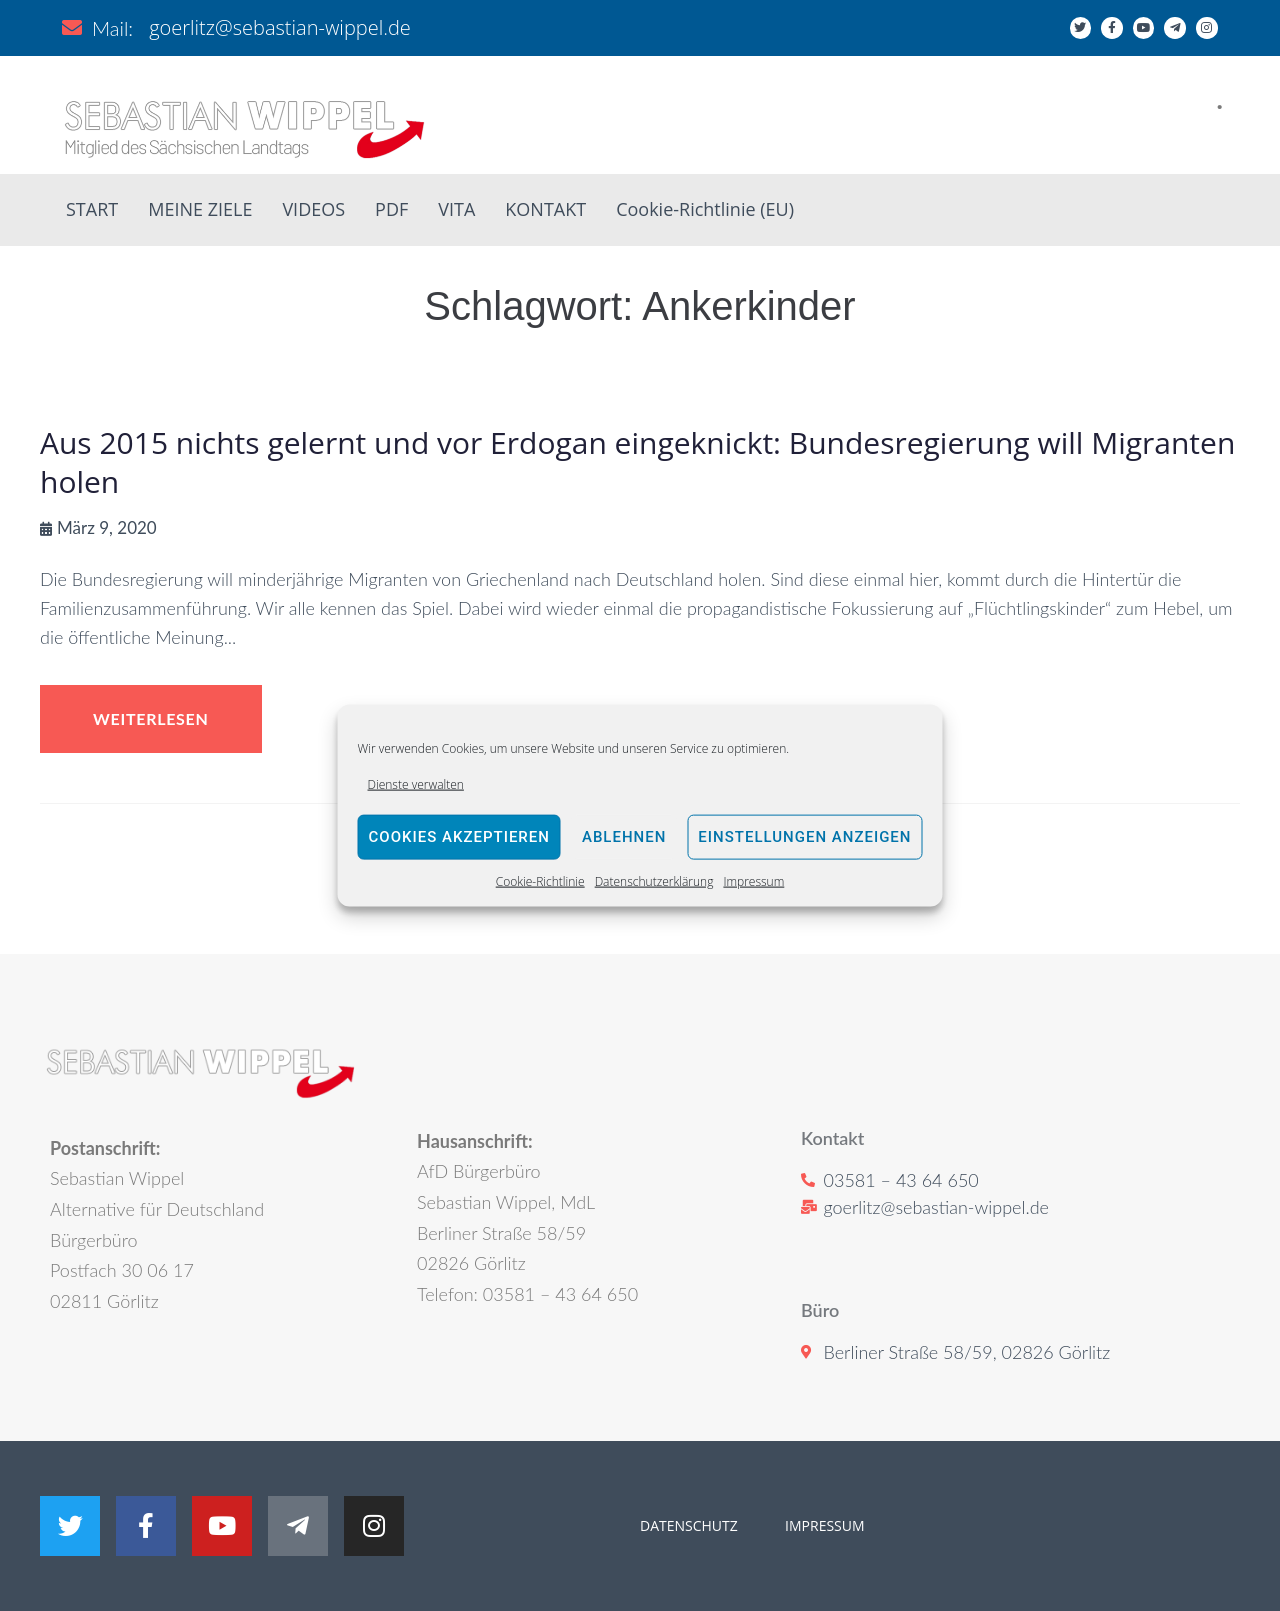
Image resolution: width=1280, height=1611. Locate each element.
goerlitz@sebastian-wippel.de (280, 27)
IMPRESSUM (822, 1525)
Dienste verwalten (416, 783)
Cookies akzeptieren (459, 837)
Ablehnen (624, 837)
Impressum (753, 881)
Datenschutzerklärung (654, 881)
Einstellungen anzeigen (804, 837)
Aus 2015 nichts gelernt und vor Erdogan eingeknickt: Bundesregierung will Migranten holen (637, 462)
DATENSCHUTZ (689, 1525)
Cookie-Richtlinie (540, 881)
